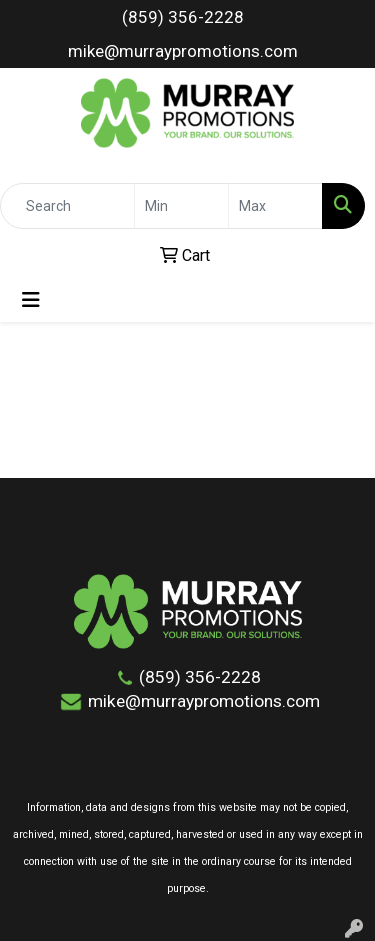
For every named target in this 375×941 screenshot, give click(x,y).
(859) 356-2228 (183, 17)
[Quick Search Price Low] (181, 206)
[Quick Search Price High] (275, 206)
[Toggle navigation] (31, 300)
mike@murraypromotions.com (183, 51)
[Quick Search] (67, 206)
